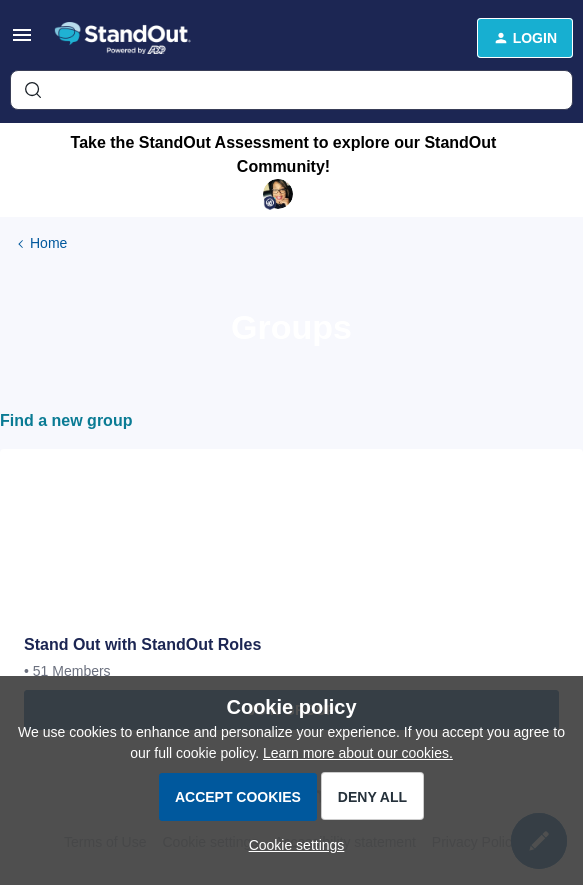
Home (48, 243)
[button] (22, 42)
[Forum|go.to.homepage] (130, 38)
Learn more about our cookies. (358, 753)
